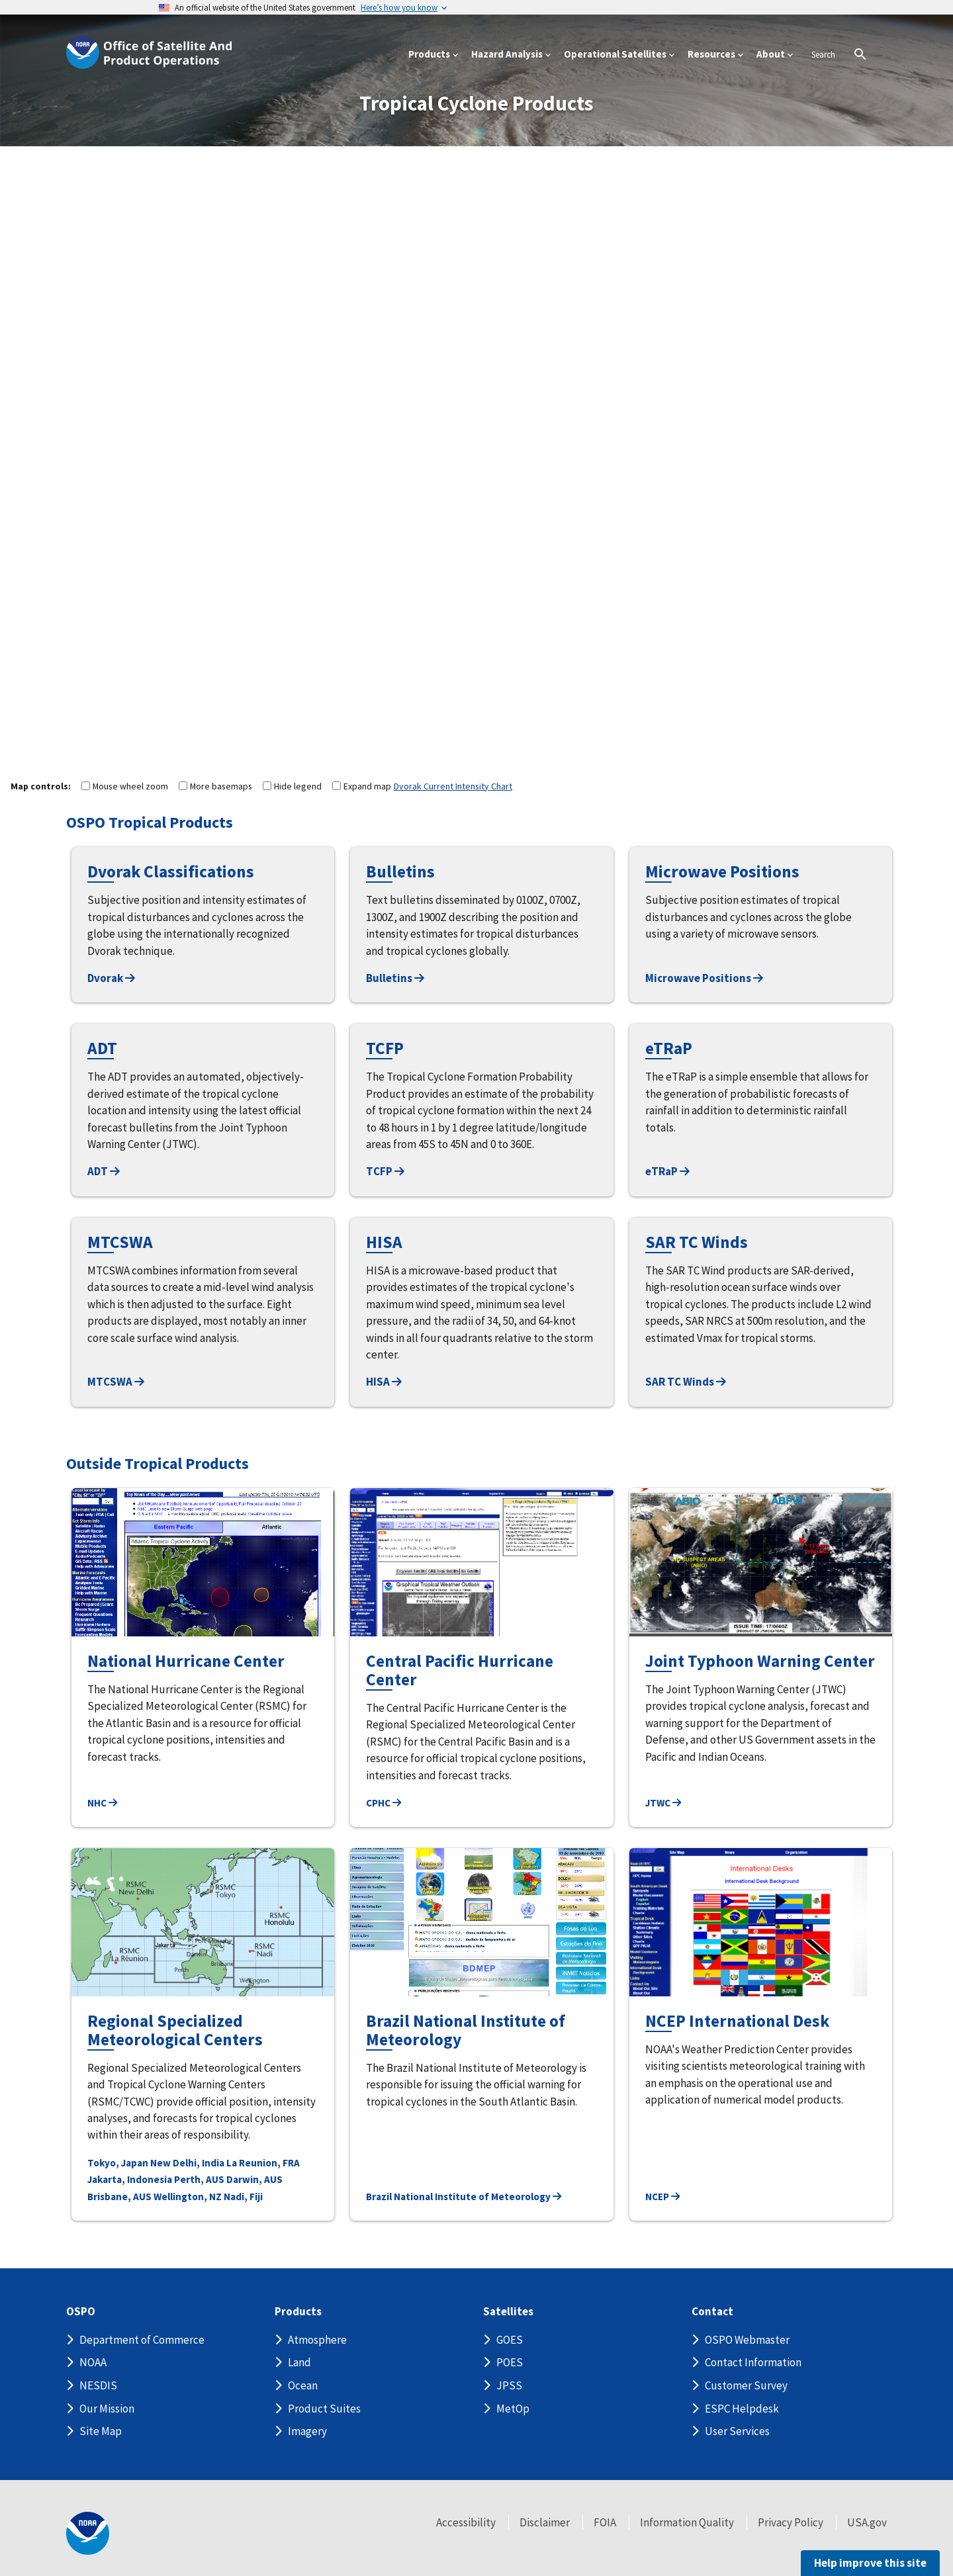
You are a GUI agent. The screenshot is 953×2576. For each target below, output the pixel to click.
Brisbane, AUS (119, 2196)
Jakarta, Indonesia (129, 2179)
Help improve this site (870, 2562)
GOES (509, 2339)
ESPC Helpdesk (742, 2408)
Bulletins (395, 978)
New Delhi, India (187, 2162)
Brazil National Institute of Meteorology (463, 2196)
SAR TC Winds (685, 1381)
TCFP (385, 1171)
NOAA (93, 2362)
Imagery (307, 2431)
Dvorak (111, 978)
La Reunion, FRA (263, 2162)
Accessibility (466, 2522)
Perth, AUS (199, 2179)
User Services (737, 2431)
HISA (384, 1381)
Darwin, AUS (254, 2179)
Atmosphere (317, 2339)
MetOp (512, 2408)
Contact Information (753, 2362)
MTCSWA (115, 1381)
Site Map (100, 2431)
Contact (712, 2311)
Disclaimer (545, 2522)
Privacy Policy (790, 2522)
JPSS (509, 2385)
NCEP (662, 2196)
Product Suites (324, 2408)
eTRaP (667, 1171)
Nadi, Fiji (243, 2196)
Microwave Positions (704, 978)
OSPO (80, 2311)
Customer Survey (746, 2385)
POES (509, 2362)
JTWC (663, 1803)
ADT (103, 1171)
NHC (102, 1803)
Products (298, 2311)
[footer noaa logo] (87, 2533)
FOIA (605, 2522)
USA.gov (867, 2522)
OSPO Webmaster (747, 2339)
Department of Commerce (141, 2339)
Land (299, 2362)
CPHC (383, 1803)
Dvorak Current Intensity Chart (453, 786)
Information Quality (687, 2522)
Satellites (508, 2311)
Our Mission (106, 2408)
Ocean (303, 2385)
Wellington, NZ (188, 2196)
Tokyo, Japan (117, 2162)
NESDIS (98, 2385)
